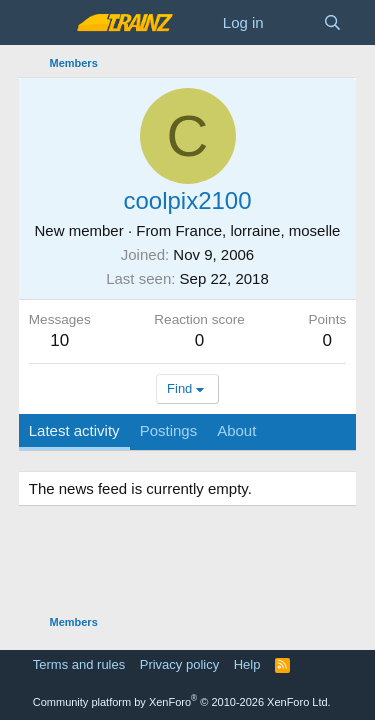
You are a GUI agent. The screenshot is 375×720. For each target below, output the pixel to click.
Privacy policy (179, 664)
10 (59, 340)
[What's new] (293, 22)
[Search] (332, 22)
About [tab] (236, 430)
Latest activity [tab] (74, 430)
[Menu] (46, 23)
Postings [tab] (169, 430)
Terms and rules (79, 664)
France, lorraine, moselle (257, 230)
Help (247, 664)
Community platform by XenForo (182, 702)
